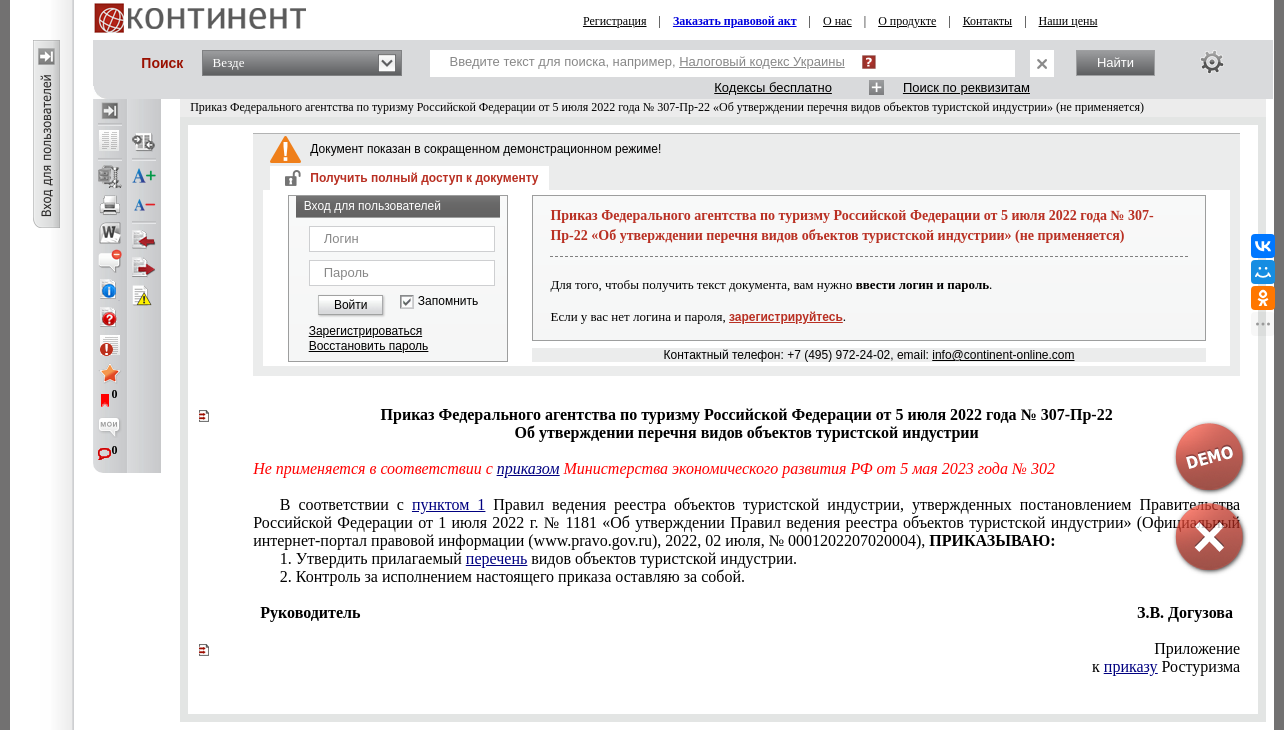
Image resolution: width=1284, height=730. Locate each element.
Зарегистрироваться (365, 331)
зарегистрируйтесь (786, 317)
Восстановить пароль (369, 346)
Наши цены (1068, 21)
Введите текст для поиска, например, (647, 61)
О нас (837, 21)
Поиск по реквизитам (966, 87)
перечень (496, 558)
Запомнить (448, 301)
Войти (351, 305)
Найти (1115, 62)
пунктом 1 (448, 504)
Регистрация (615, 21)
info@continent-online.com (1003, 355)
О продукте (907, 21)
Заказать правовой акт (735, 21)
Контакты (988, 21)
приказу (1131, 666)
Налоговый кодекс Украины (762, 61)
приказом (528, 468)
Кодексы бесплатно (773, 87)
